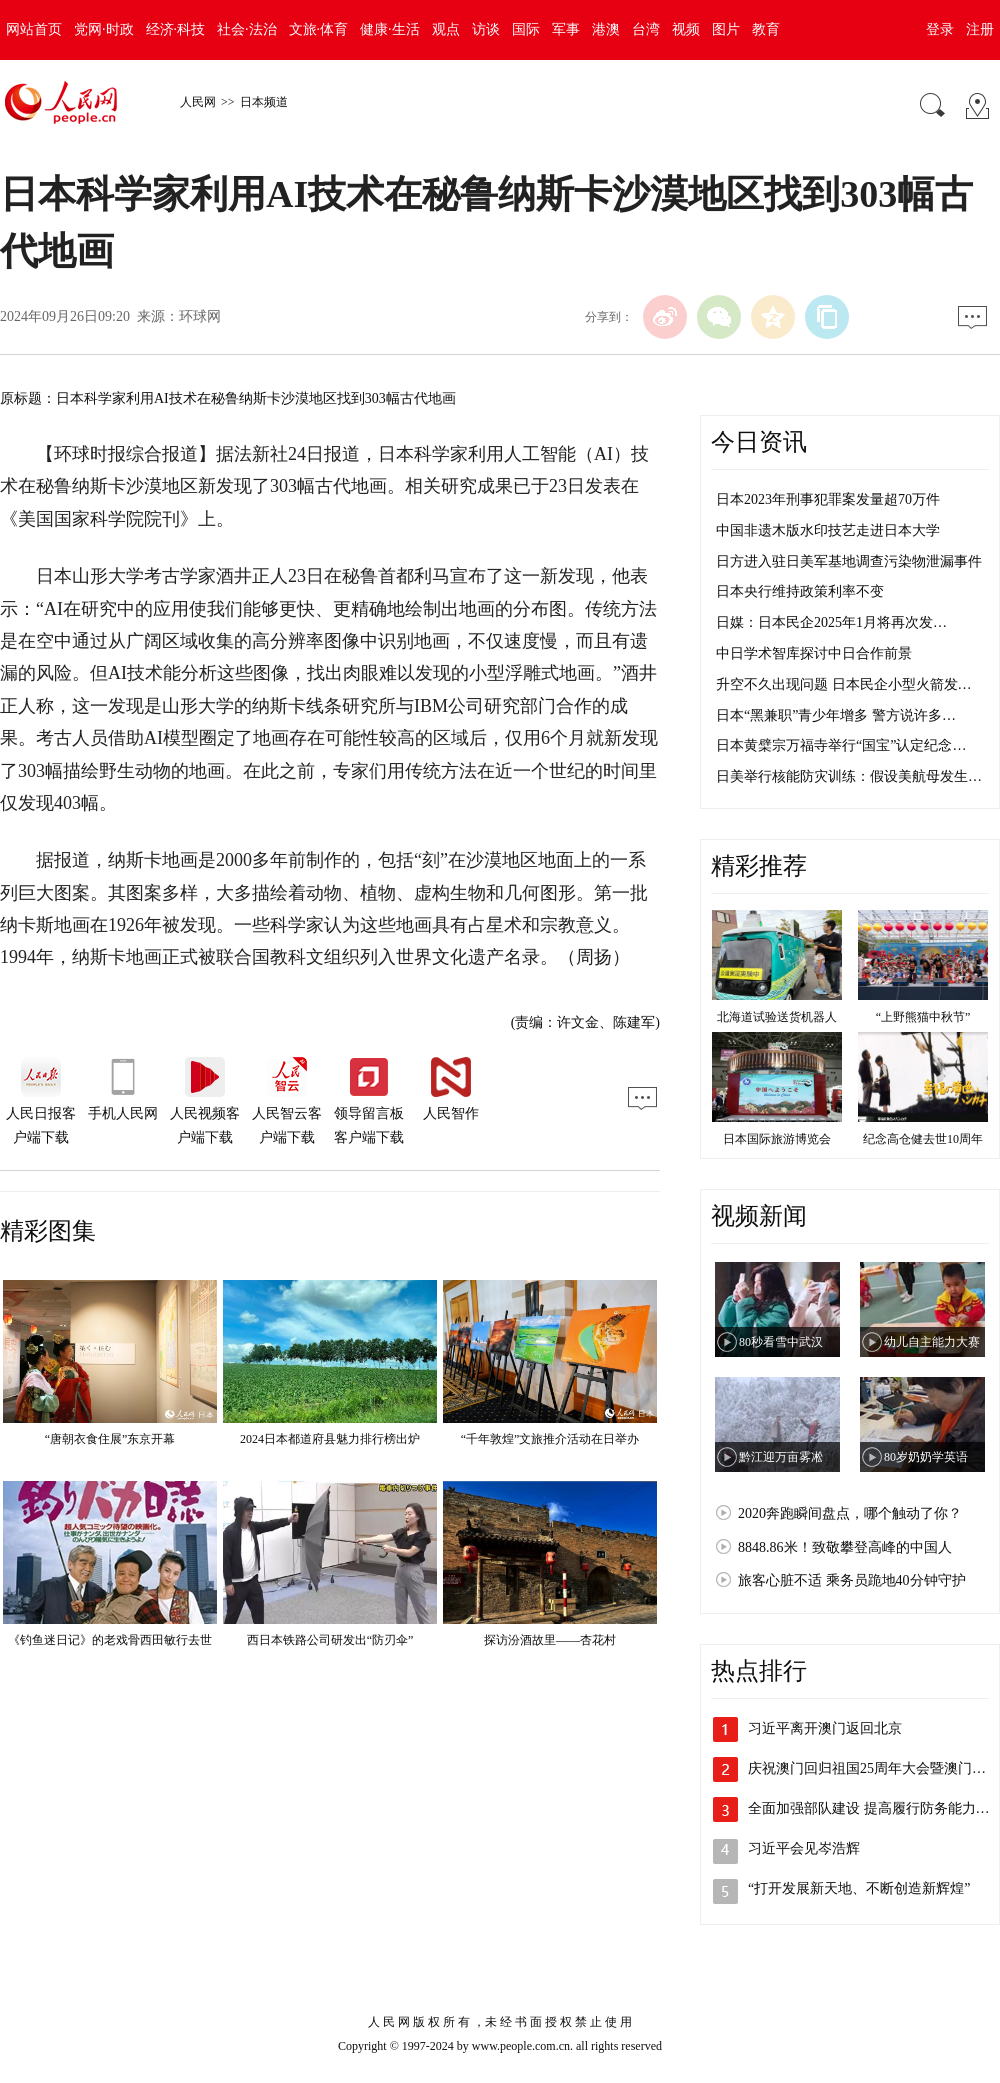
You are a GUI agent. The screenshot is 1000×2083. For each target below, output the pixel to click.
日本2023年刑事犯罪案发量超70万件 (828, 499)
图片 (726, 29)
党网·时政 (104, 29)
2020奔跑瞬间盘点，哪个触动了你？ (850, 1513)
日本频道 (264, 102)
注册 (980, 29)
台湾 (646, 29)
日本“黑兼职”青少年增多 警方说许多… (836, 715)
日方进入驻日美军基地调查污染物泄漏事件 (849, 561)
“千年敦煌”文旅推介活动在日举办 (550, 1439)
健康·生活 (390, 29)
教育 (766, 29)
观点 (446, 29)
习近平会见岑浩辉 (804, 1848)
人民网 (198, 102)
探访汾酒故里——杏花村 (550, 1640)
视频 (686, 29)
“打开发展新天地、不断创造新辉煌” (859, 1888)
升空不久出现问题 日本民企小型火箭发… (844, 684)
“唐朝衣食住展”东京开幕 (110, 1439)
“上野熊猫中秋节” (923, 1017)
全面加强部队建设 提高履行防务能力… (869, 1808)
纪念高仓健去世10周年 (923, 1139)
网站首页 (34, 29)
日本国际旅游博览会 (777, 1139)
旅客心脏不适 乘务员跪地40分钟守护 (852, 1580)
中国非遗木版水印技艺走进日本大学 (828, 530)
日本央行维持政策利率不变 (800, 591)
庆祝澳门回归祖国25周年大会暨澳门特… (874, 1768)
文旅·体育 (319, 29)
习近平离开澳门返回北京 (825, 1728)
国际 (526, 29)
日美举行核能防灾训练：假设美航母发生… (849, 776)
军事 (566, 29)
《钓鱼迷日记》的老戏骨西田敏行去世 (110, 1640)
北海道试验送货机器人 (777, 1017)
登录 (940, 29)
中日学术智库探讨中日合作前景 (814, 653)
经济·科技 (176, 29)
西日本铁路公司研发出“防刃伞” (330, 1640)
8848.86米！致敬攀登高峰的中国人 (845, 1547)
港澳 (606, 29)
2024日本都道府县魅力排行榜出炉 (330, 1439)
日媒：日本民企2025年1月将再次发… (831, 622)
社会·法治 (247, 29)
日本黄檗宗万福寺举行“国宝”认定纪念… (841, 745)
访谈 (486, 29)
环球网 (200, 316)
